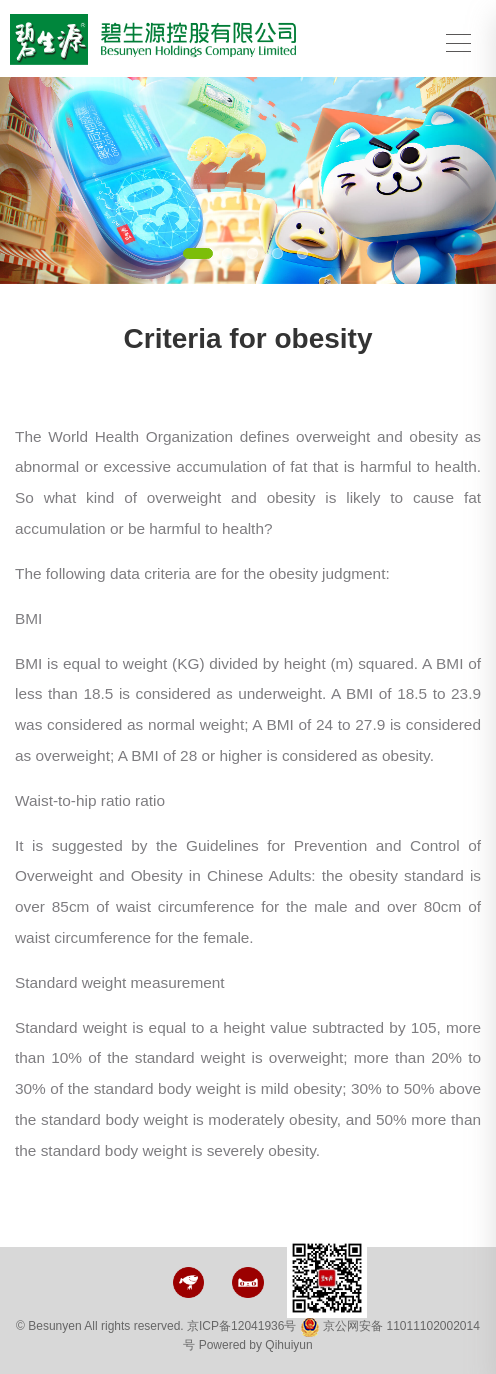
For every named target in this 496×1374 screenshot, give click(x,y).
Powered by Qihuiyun (256, 1345)
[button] (37, 180)
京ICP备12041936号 (241, 1326)
